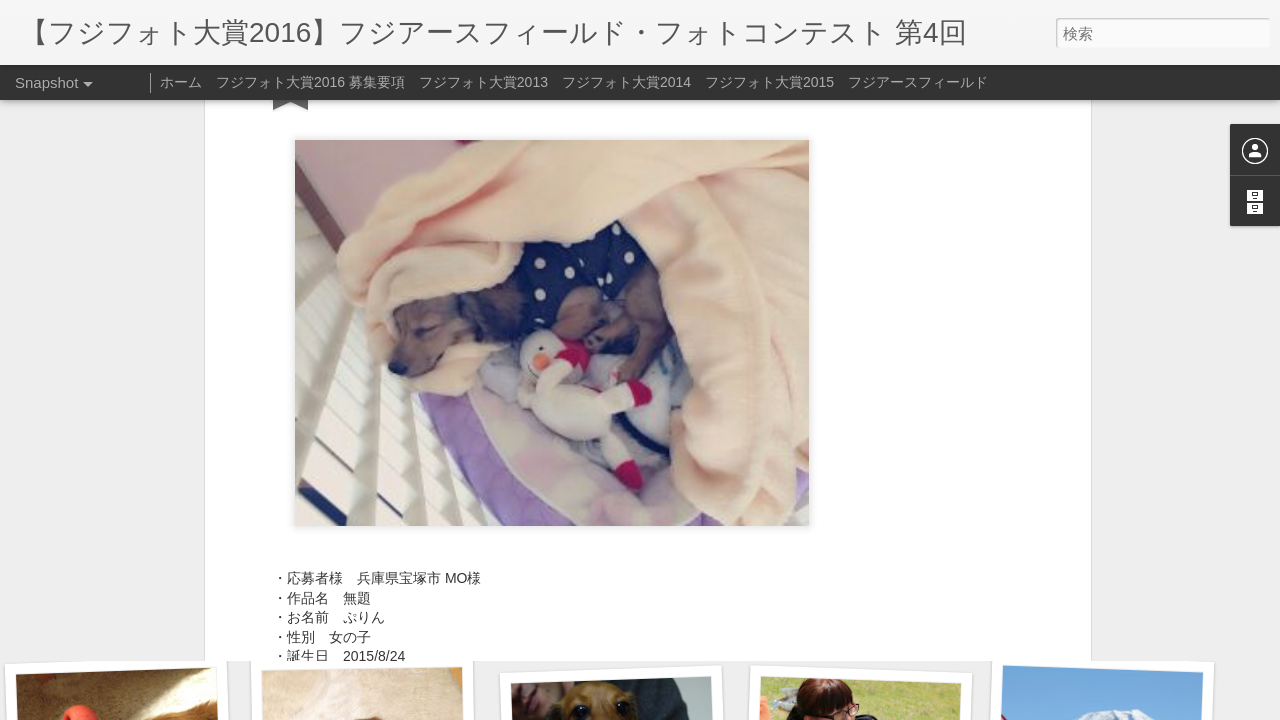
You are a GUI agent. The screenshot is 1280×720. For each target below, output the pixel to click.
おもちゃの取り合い (1095, 627)
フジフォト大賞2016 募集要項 (310, 82)
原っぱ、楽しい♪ (123, 616)
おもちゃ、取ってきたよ (622, 618)
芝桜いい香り (376, 626)
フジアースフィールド (918, 82)
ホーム (181, 82)
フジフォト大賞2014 (626, 82)
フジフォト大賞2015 (769, 82)
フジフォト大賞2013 (483, 82)
